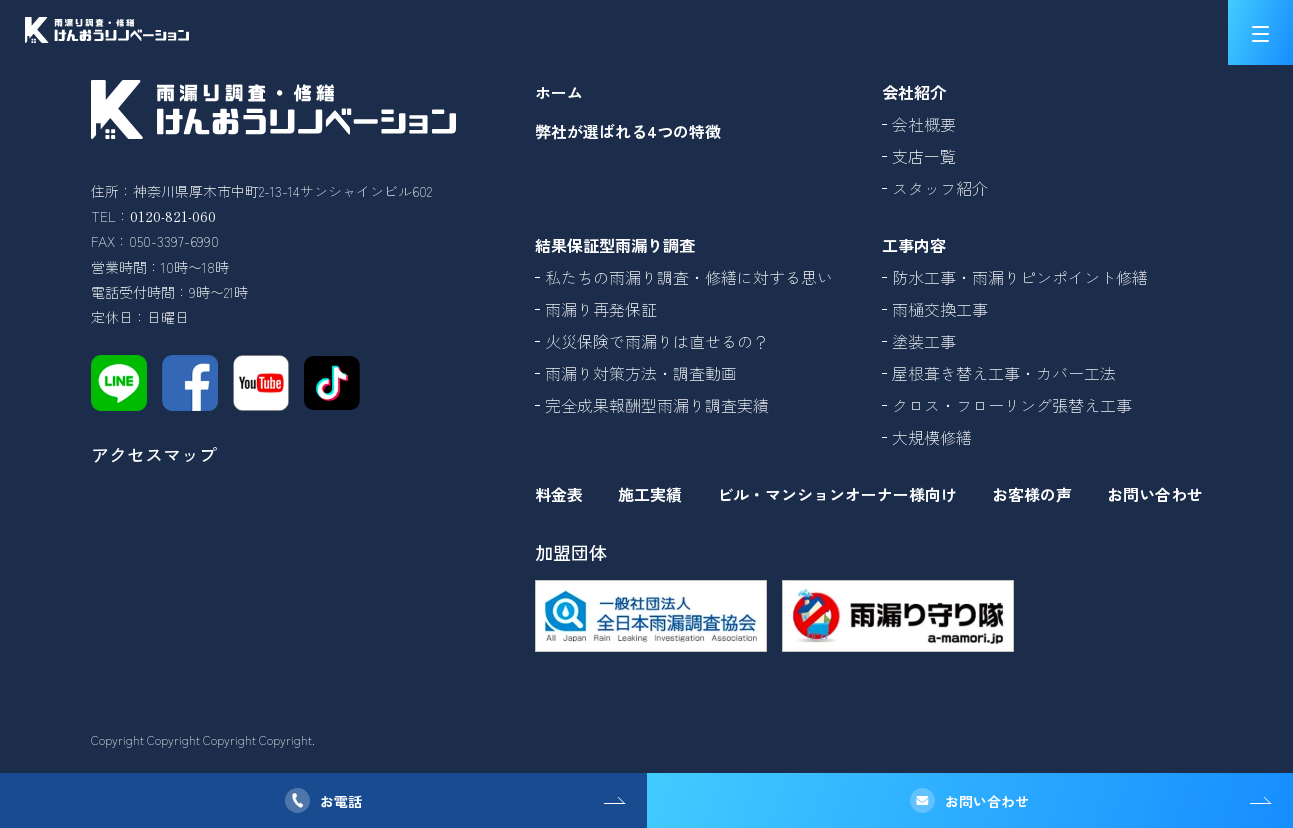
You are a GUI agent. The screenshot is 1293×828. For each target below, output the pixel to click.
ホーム (559, 92)
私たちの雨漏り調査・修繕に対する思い (689, 277)
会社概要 (924, 124)
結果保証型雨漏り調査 (615, 245)
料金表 (559, 494)
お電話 (341, 801)
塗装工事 (924, 341)
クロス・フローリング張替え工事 (1012, 405)
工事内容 (914, 245)
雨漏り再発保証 (601, 309)
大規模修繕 (932, 437)
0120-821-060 (173, 216)
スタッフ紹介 (940, 188)
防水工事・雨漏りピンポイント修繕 (1020, 277)
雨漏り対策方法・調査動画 (641, 373)
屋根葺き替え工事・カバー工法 (1004, 373)
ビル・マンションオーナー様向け (837, 494)
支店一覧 (924, 156)
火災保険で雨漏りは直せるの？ (657, 341)
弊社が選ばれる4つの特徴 (628, 131)
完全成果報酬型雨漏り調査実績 (657, 405)
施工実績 (650, 494)
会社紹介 (914, 92)
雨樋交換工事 (940, 309)
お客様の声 (1032, 494)
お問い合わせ (987, 801)
